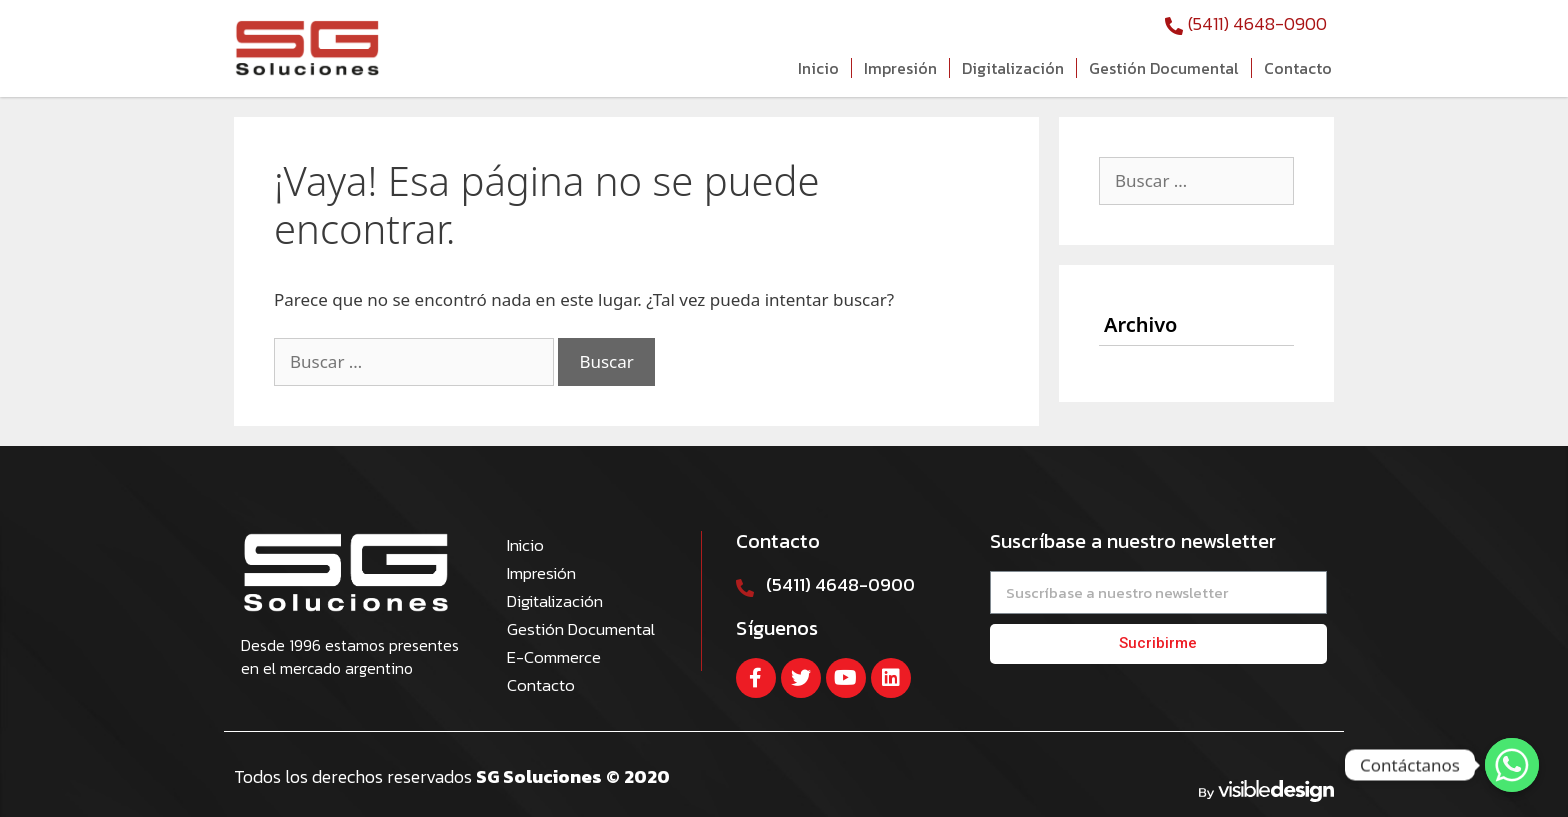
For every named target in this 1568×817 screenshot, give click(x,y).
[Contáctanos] (1512, 765)
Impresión (900, 68)
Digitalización (1013, 68)
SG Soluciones (541, 776)
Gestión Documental (1164, 68)
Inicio (818, 68)
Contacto (1298, 68)
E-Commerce (554, 657)
